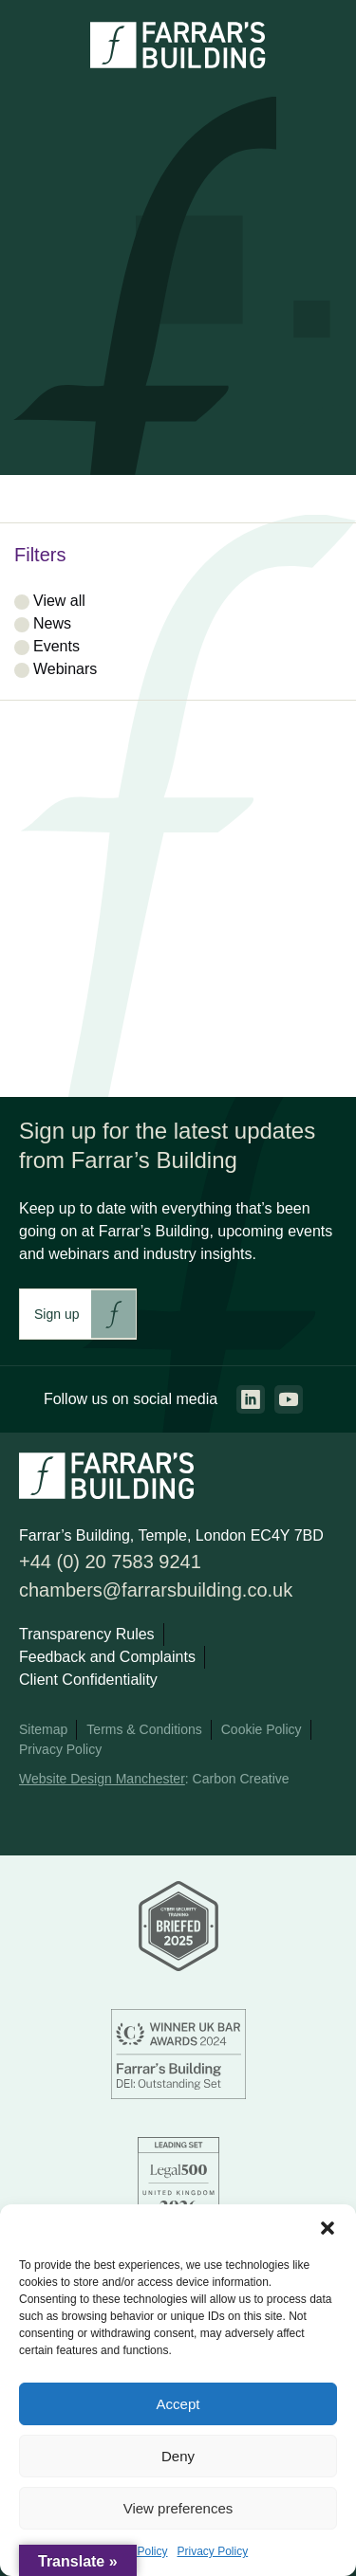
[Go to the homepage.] (177, 63)
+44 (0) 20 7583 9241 (110, 1561)
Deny (178, 2456)
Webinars (65, 669)
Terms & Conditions (143, 1729)
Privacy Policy (213, 2551)
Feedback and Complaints (107, 1657)
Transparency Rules (87, 1634)
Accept (178, 2404)
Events (56, 646)
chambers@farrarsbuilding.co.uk (155, 1590)
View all (59, 601)
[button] (327, 2228)
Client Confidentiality (88, 1680)
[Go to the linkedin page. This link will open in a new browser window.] (250, 1399)
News (52, 623)
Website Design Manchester (102, 1778)
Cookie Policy (261, 1729)
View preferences (178, 2508)
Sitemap (43, 1729)
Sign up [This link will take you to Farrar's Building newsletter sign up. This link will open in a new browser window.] (56, 1314)
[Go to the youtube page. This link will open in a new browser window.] (288, 1399)
